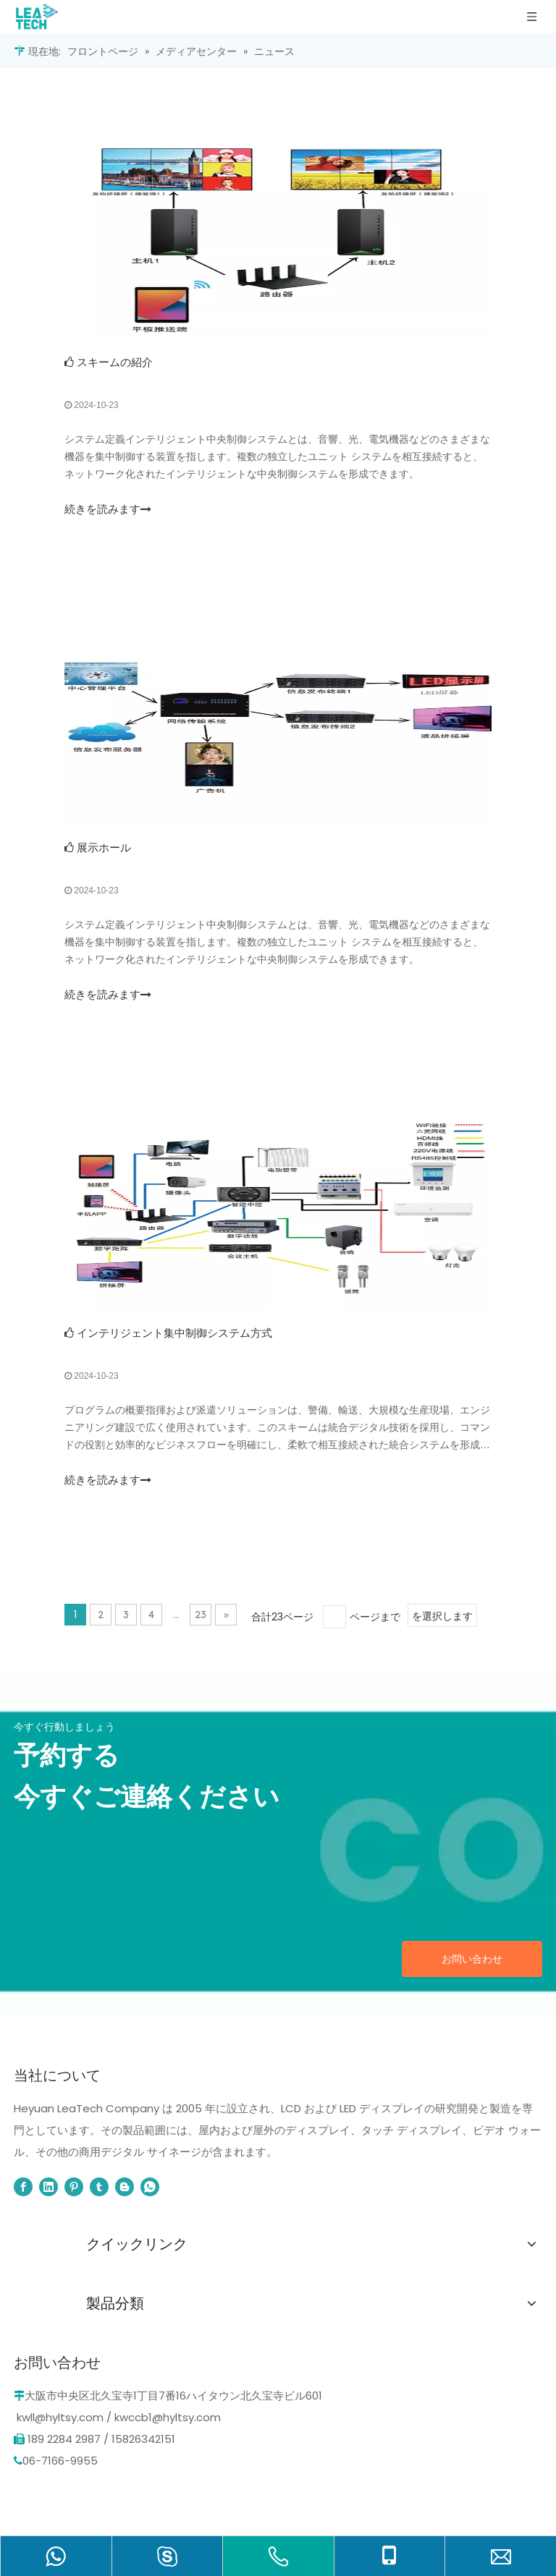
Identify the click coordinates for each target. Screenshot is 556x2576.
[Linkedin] (48, 2186)
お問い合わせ (472, 1959)
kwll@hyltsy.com (60, 2417)
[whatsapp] (149, 2186)
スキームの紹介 (115, 362)
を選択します (442, 1616)
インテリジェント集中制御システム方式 (174, 1333)
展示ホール (104, 847)
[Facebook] (23, 2186)
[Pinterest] (73, 2186)
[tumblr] (99, 2186)
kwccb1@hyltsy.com (167, 2417)
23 (200, 1614)
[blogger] (124, 2186)
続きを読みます (107, 509)
